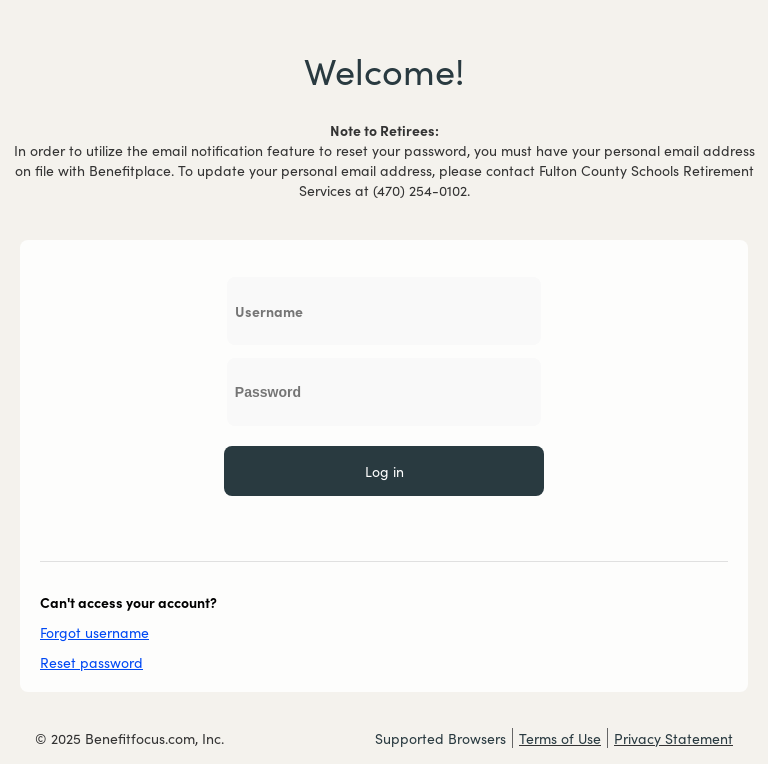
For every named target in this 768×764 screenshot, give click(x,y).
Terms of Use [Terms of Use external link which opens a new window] (560, 738)
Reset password (91, 662)
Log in (384, 471)
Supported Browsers (440, 738)
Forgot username (94, 632)
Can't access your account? (128, 602)
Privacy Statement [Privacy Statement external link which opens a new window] (673, 738)
